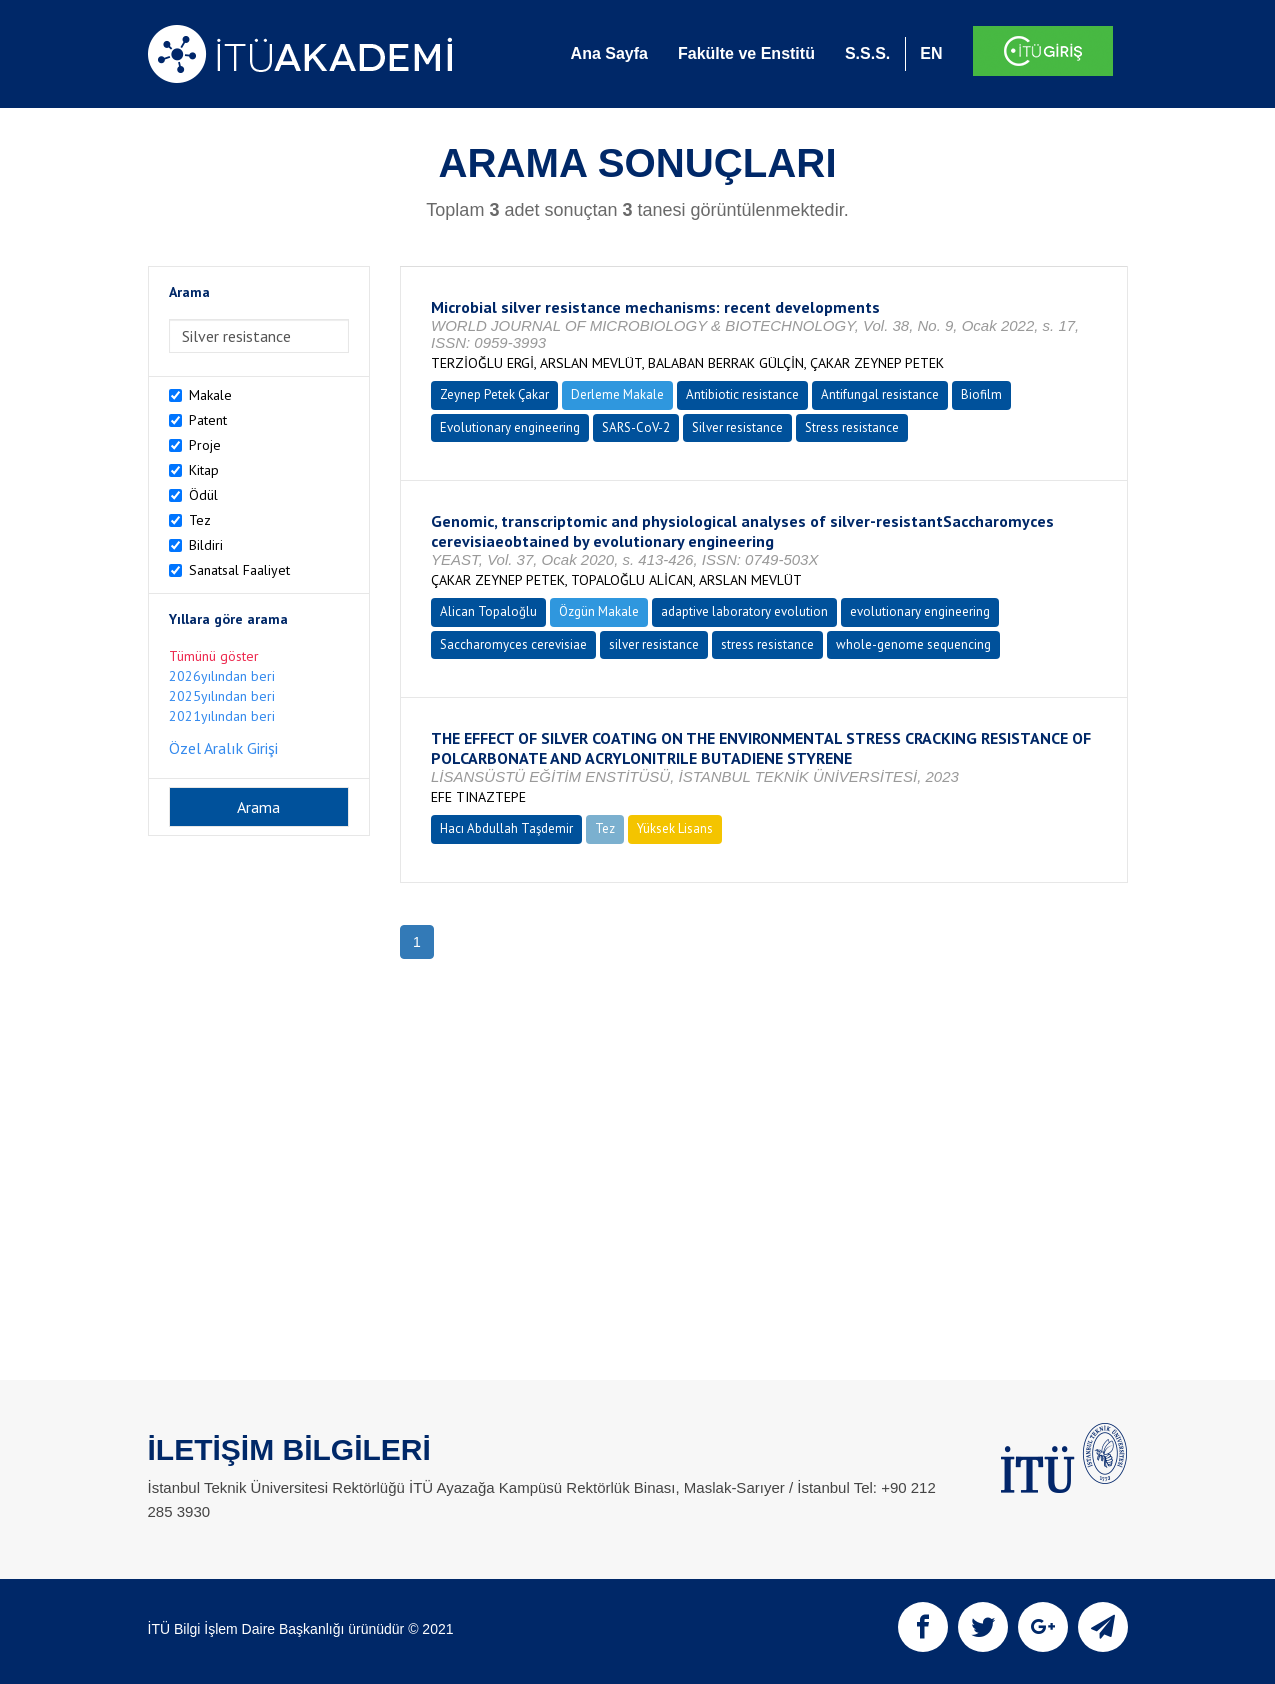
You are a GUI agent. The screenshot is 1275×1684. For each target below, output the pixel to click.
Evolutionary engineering (510, 427)
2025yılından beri (222, 696)
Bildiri (206, 545)
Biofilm (981, 394)
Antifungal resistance (880, 394)
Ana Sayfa (609, 53)
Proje (205, 445)
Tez (200, 520)
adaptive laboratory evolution (744, 611)
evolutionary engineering (920, 611)
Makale (210, 395)
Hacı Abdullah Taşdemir (506, 828)
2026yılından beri (222, 676)
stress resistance (767, 644)
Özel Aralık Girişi (223, 748)
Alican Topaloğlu (488, 611)
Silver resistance (737, 427)
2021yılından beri (222, 716)
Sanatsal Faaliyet (239, 570)
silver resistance (654, 644)
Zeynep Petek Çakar (494, 394)
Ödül (203, 495)
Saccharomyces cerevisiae (513, 644)
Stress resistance (852, 427)
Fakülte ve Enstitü (746, 53)
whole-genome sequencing (913, 644)
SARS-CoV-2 (636, 427)
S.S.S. (867, 53)
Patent (208, 420)
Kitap (204, 470)
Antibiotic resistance (742, 394)
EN (931, 53)
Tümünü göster (214, 656)
